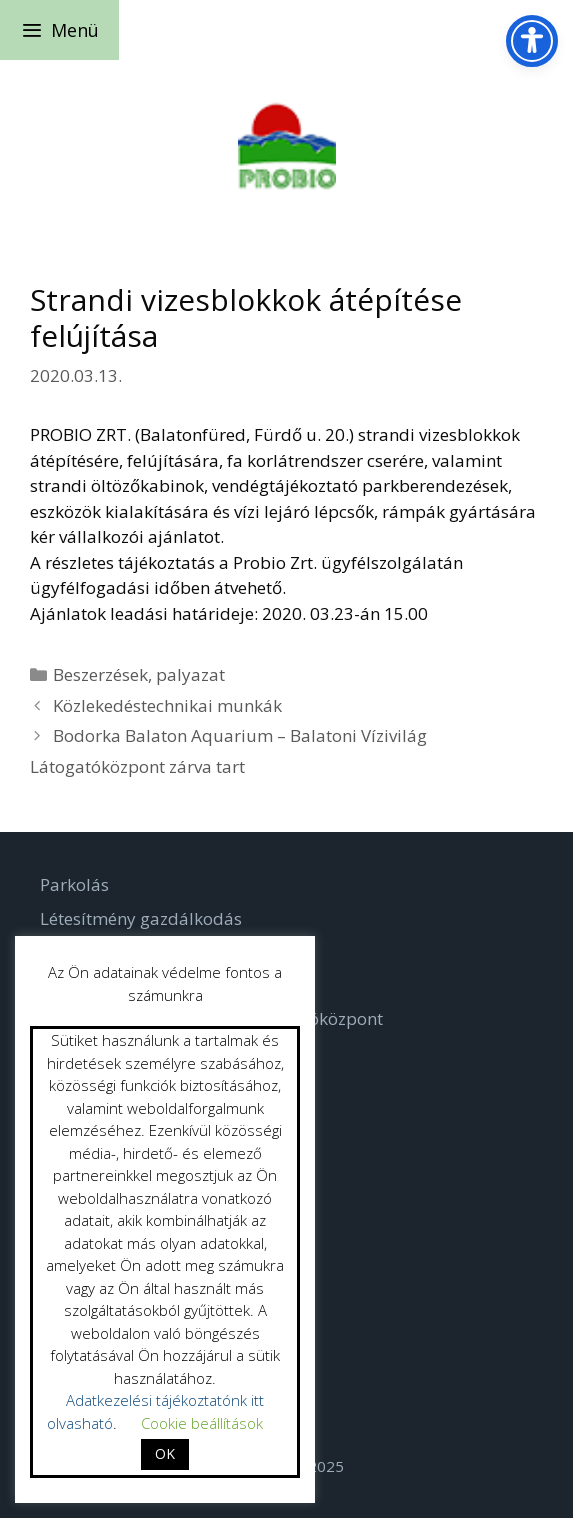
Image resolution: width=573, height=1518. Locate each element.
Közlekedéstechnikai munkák (167, 705)
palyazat (190, 674)
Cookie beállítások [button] (202, 1423)
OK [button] (165, 1453)
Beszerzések (100, 674)
